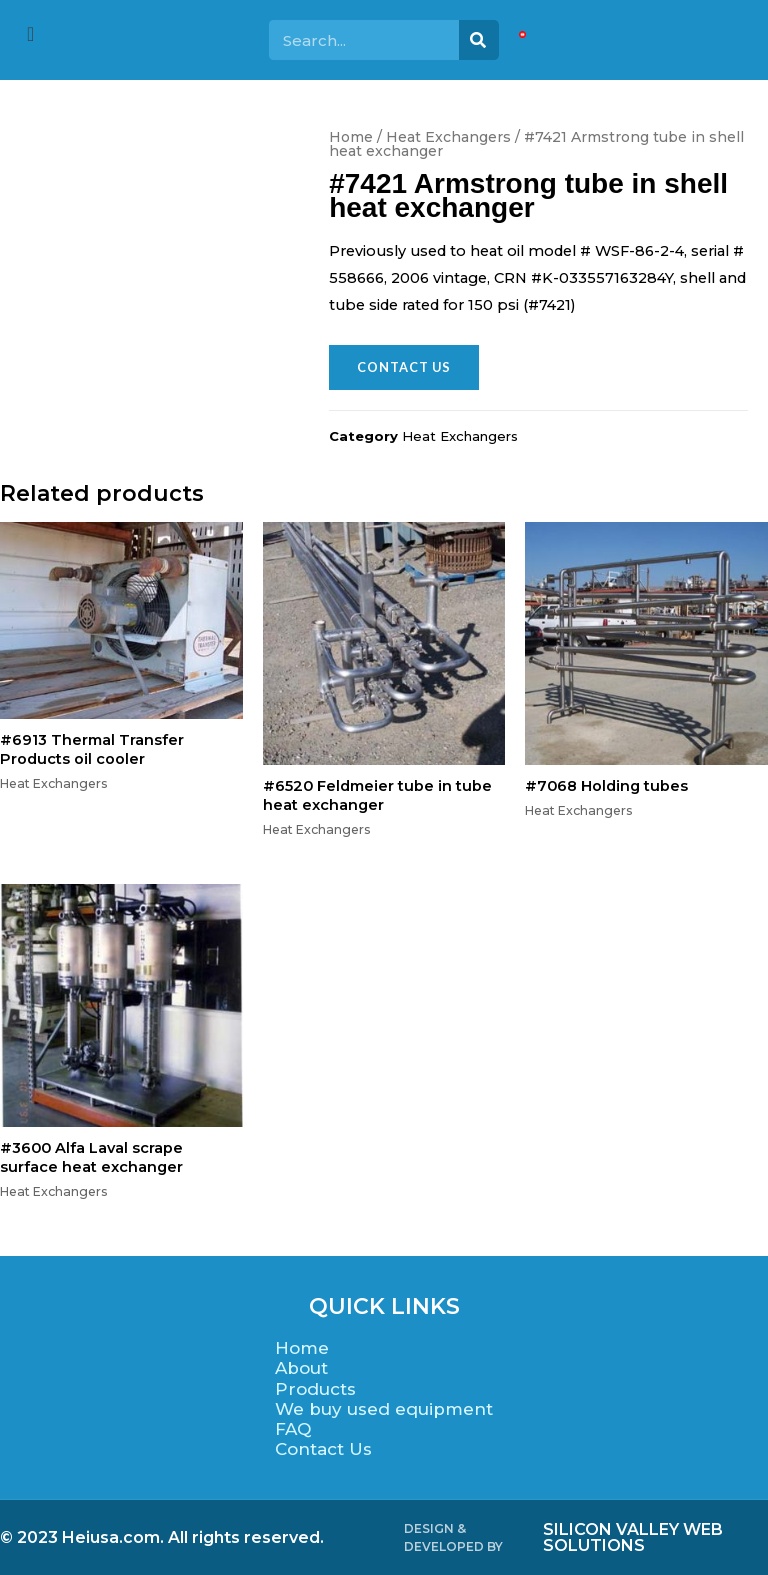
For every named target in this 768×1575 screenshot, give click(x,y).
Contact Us (323, 1448)
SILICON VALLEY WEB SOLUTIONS (633, 1536)
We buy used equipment (384, 1408)
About (301, 1368)
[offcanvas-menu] (30, 34)
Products (315, 1388)
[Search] (479, 40)
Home (351, 137)
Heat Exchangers (448, 137)
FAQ (293, 1428)
